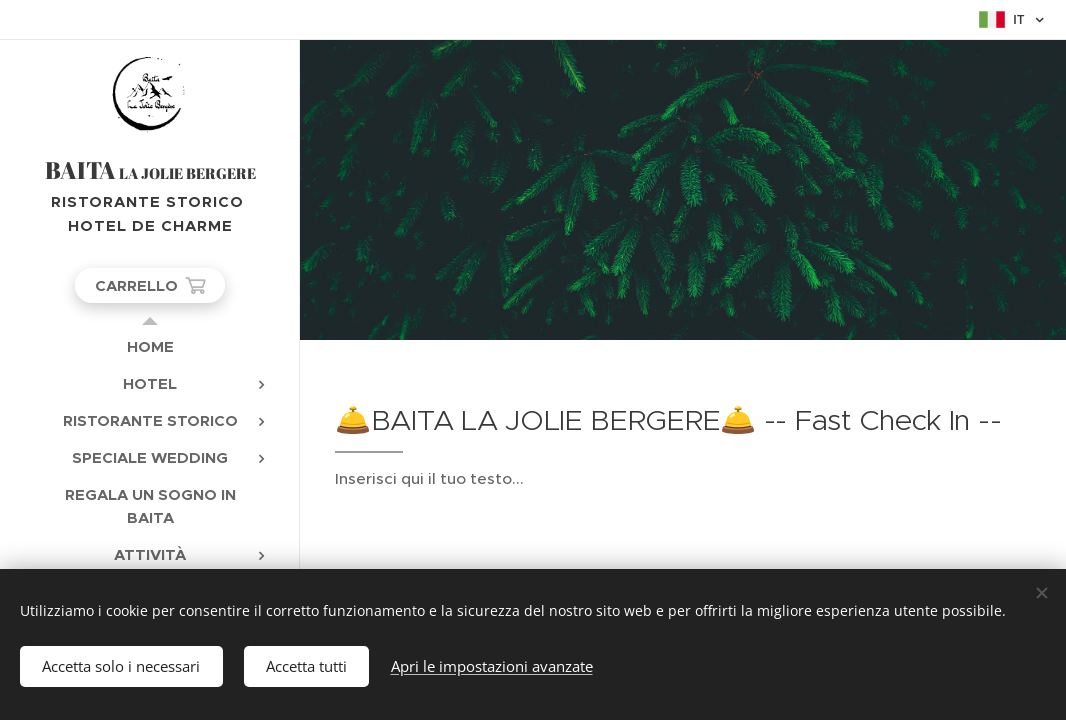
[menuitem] (150, 346)
